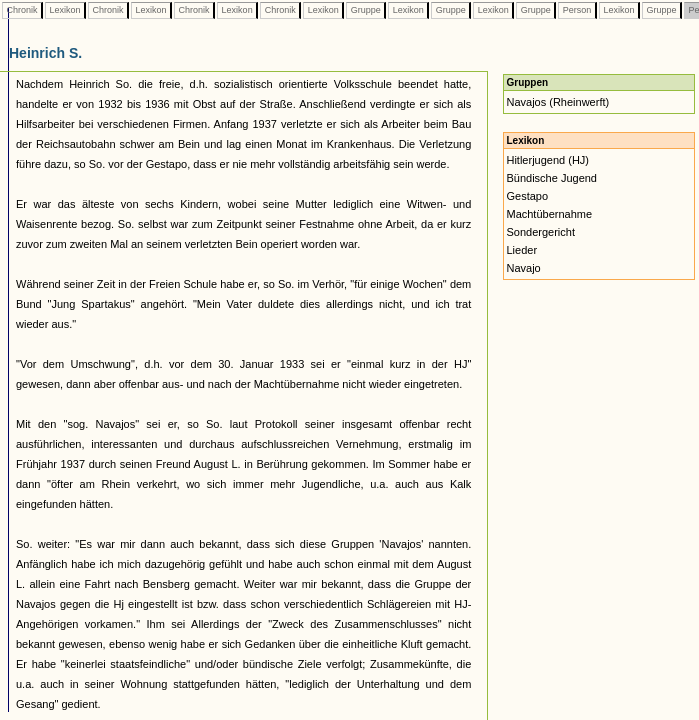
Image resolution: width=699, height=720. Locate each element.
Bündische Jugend (551, 178)
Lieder (521, 250)
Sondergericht (540, 232)
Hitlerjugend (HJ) (547, 160)
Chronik (22, 10)
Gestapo (527, 196)
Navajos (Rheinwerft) (557, 102)
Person (577, 10)
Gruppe (365, 10)
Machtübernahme (549, 214)
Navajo (523, 268)
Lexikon (65, 10)
